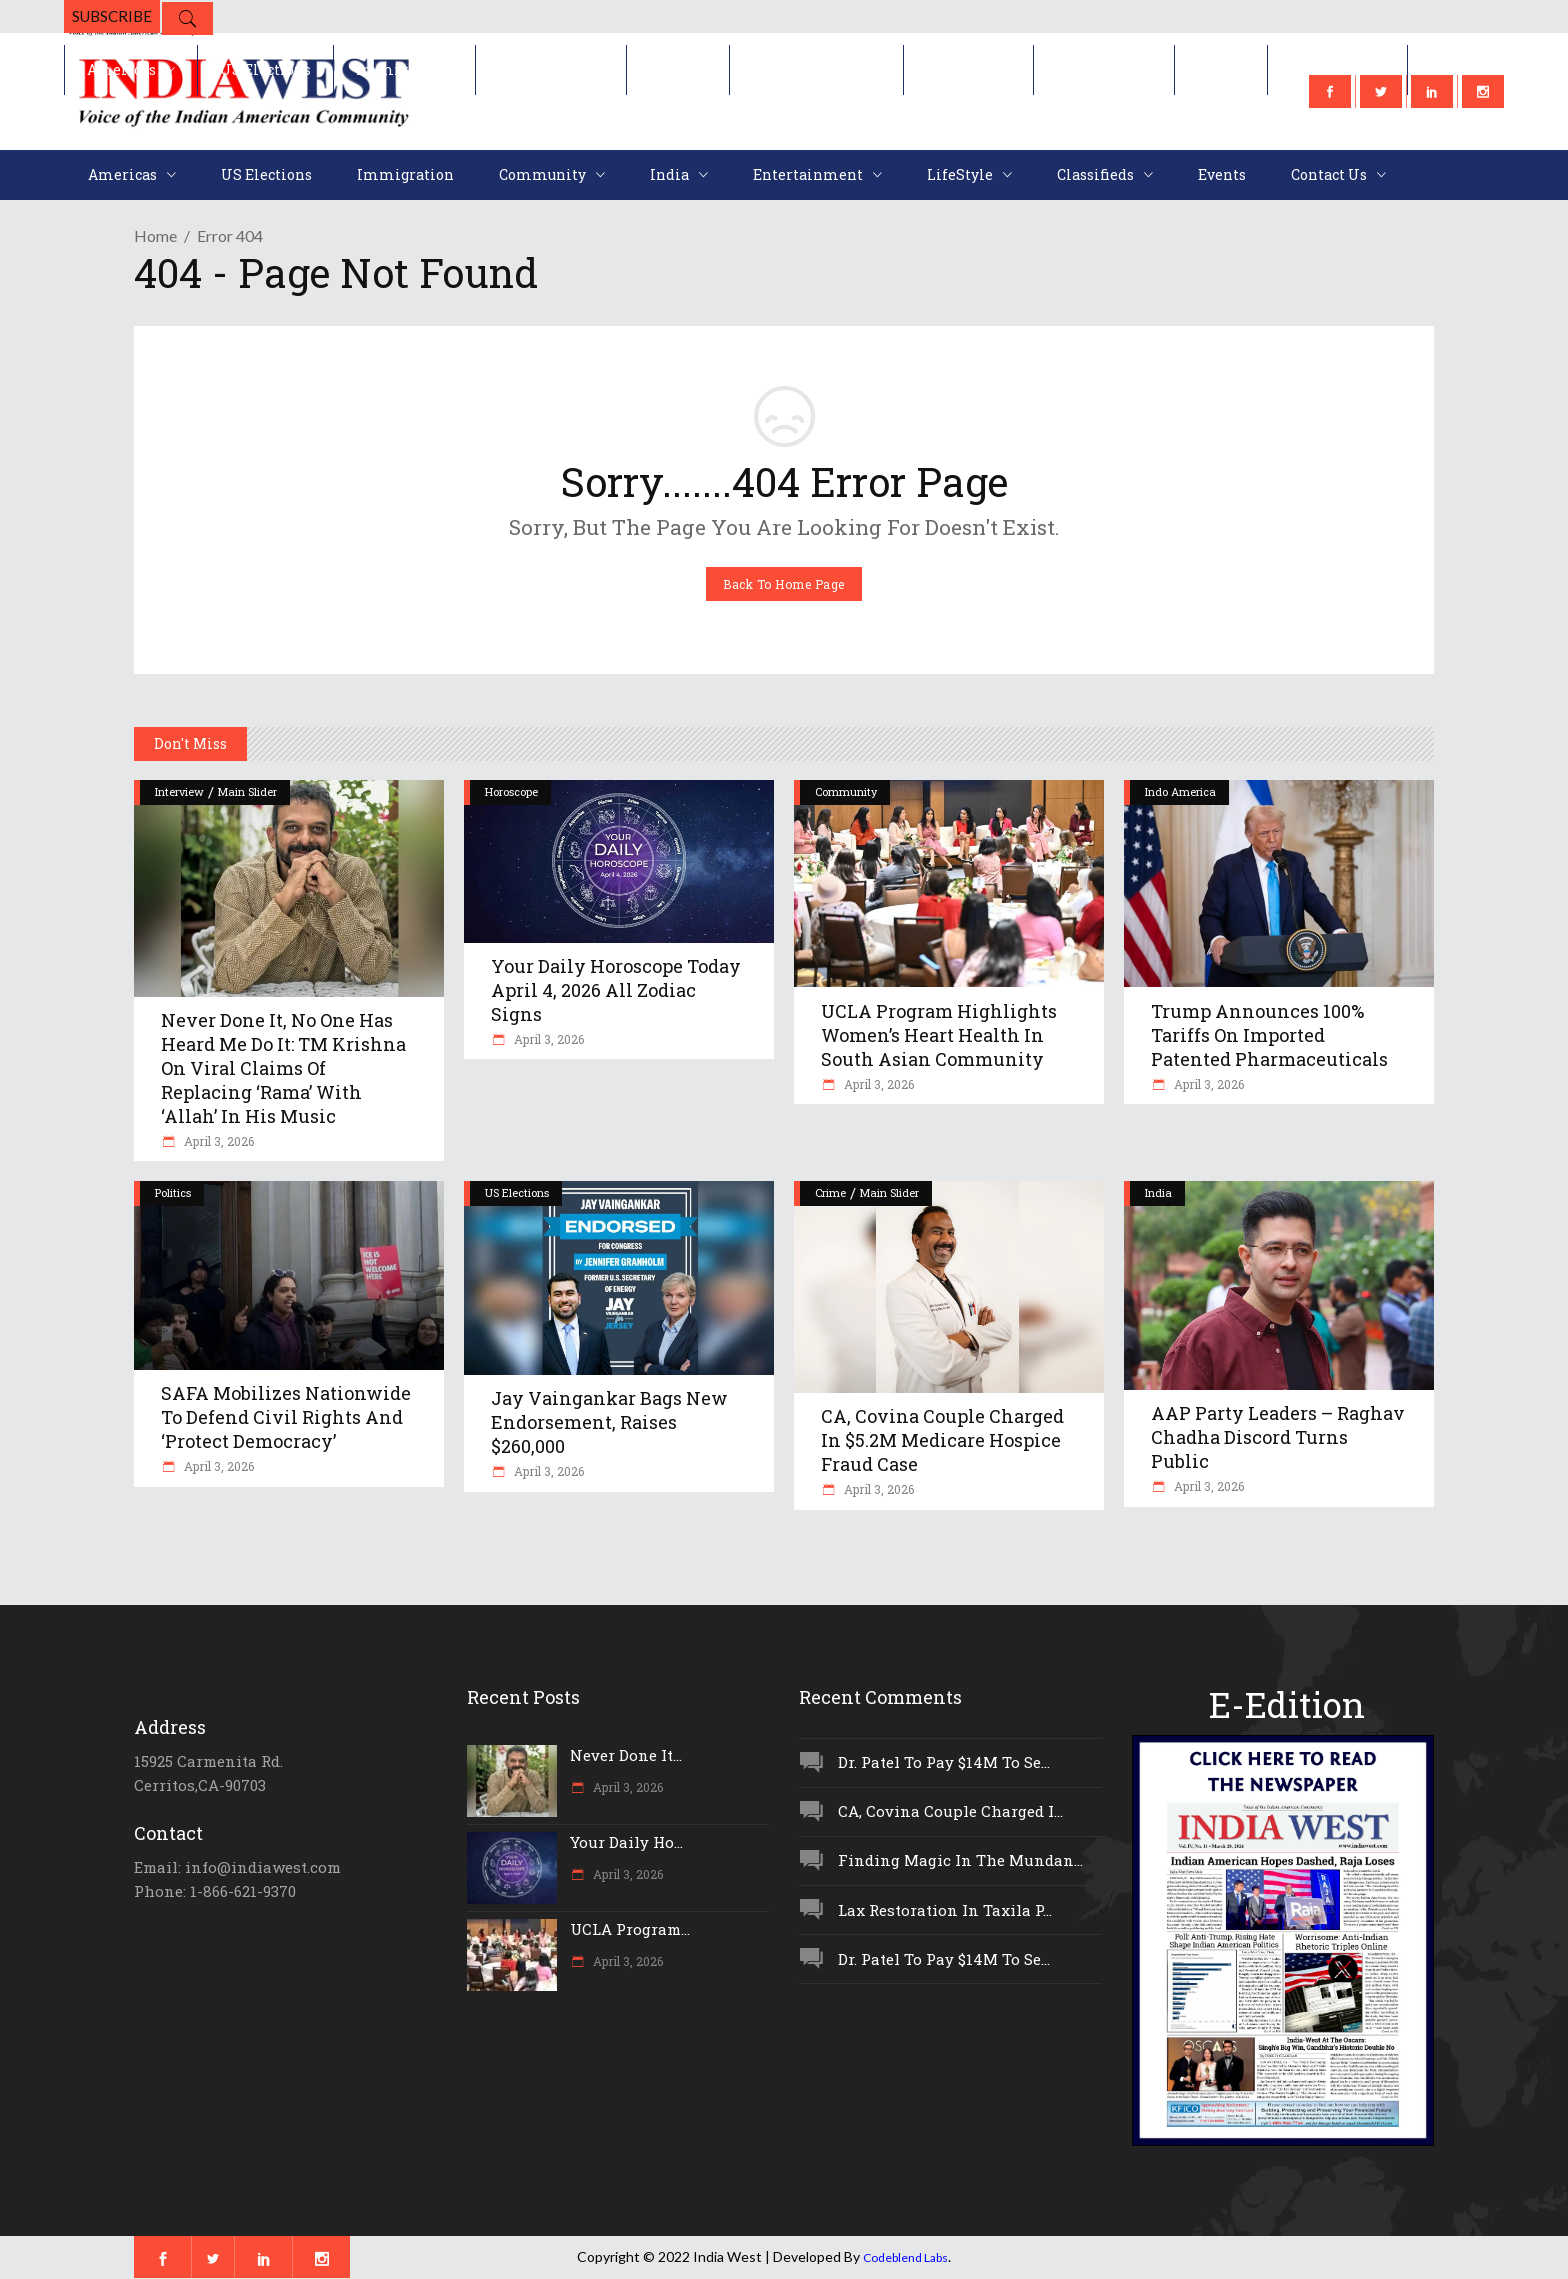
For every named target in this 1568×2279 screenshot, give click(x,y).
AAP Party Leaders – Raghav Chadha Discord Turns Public (1278, 1437)
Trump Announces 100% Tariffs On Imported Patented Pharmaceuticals (1269, 1035)
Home (155, 235)
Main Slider (247, 791)
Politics (173, 1192)
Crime (830, 1192)
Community (846, 791)
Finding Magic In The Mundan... (960, 1860)
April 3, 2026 (217, 1141)
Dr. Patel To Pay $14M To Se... (944, 1762)
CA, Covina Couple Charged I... (950, 1811)
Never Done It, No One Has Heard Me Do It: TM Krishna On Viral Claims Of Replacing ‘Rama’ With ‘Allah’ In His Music (283, 1068)
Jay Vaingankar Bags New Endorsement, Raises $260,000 (609, 1422)
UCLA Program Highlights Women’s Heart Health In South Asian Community (939, 1035)
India (1158, 1192)
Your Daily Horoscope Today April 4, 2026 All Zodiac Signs (616, 990)
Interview (179, 791)
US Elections (517, 1192)
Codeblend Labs (905, 2257)
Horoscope (511, 791)
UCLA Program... (630, 1929)
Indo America (1180, 791)
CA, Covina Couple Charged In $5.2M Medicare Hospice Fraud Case (942, 1440)
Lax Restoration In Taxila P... (945, 1910)
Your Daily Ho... (626, 1842)
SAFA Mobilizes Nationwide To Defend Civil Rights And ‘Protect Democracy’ (286, 1417)
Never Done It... (626, 1755)
